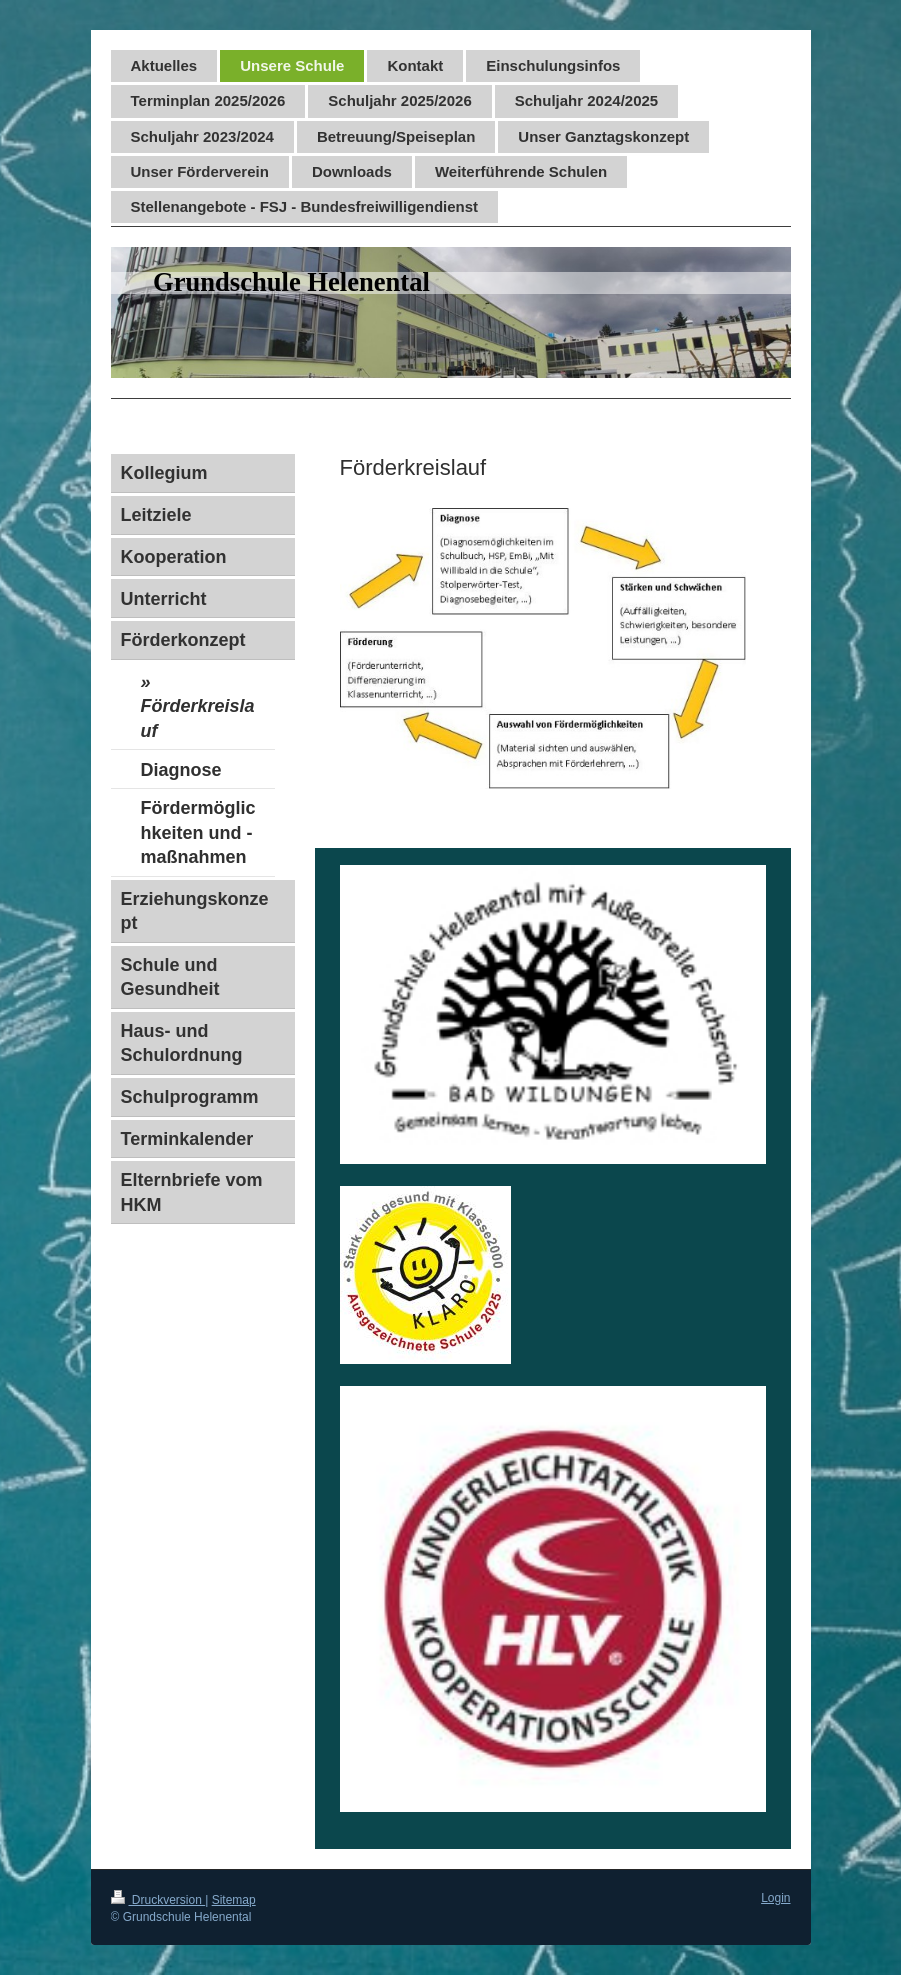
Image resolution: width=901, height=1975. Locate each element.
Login (775, 1898)
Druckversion (158, 1900)
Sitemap (234, 1900)
